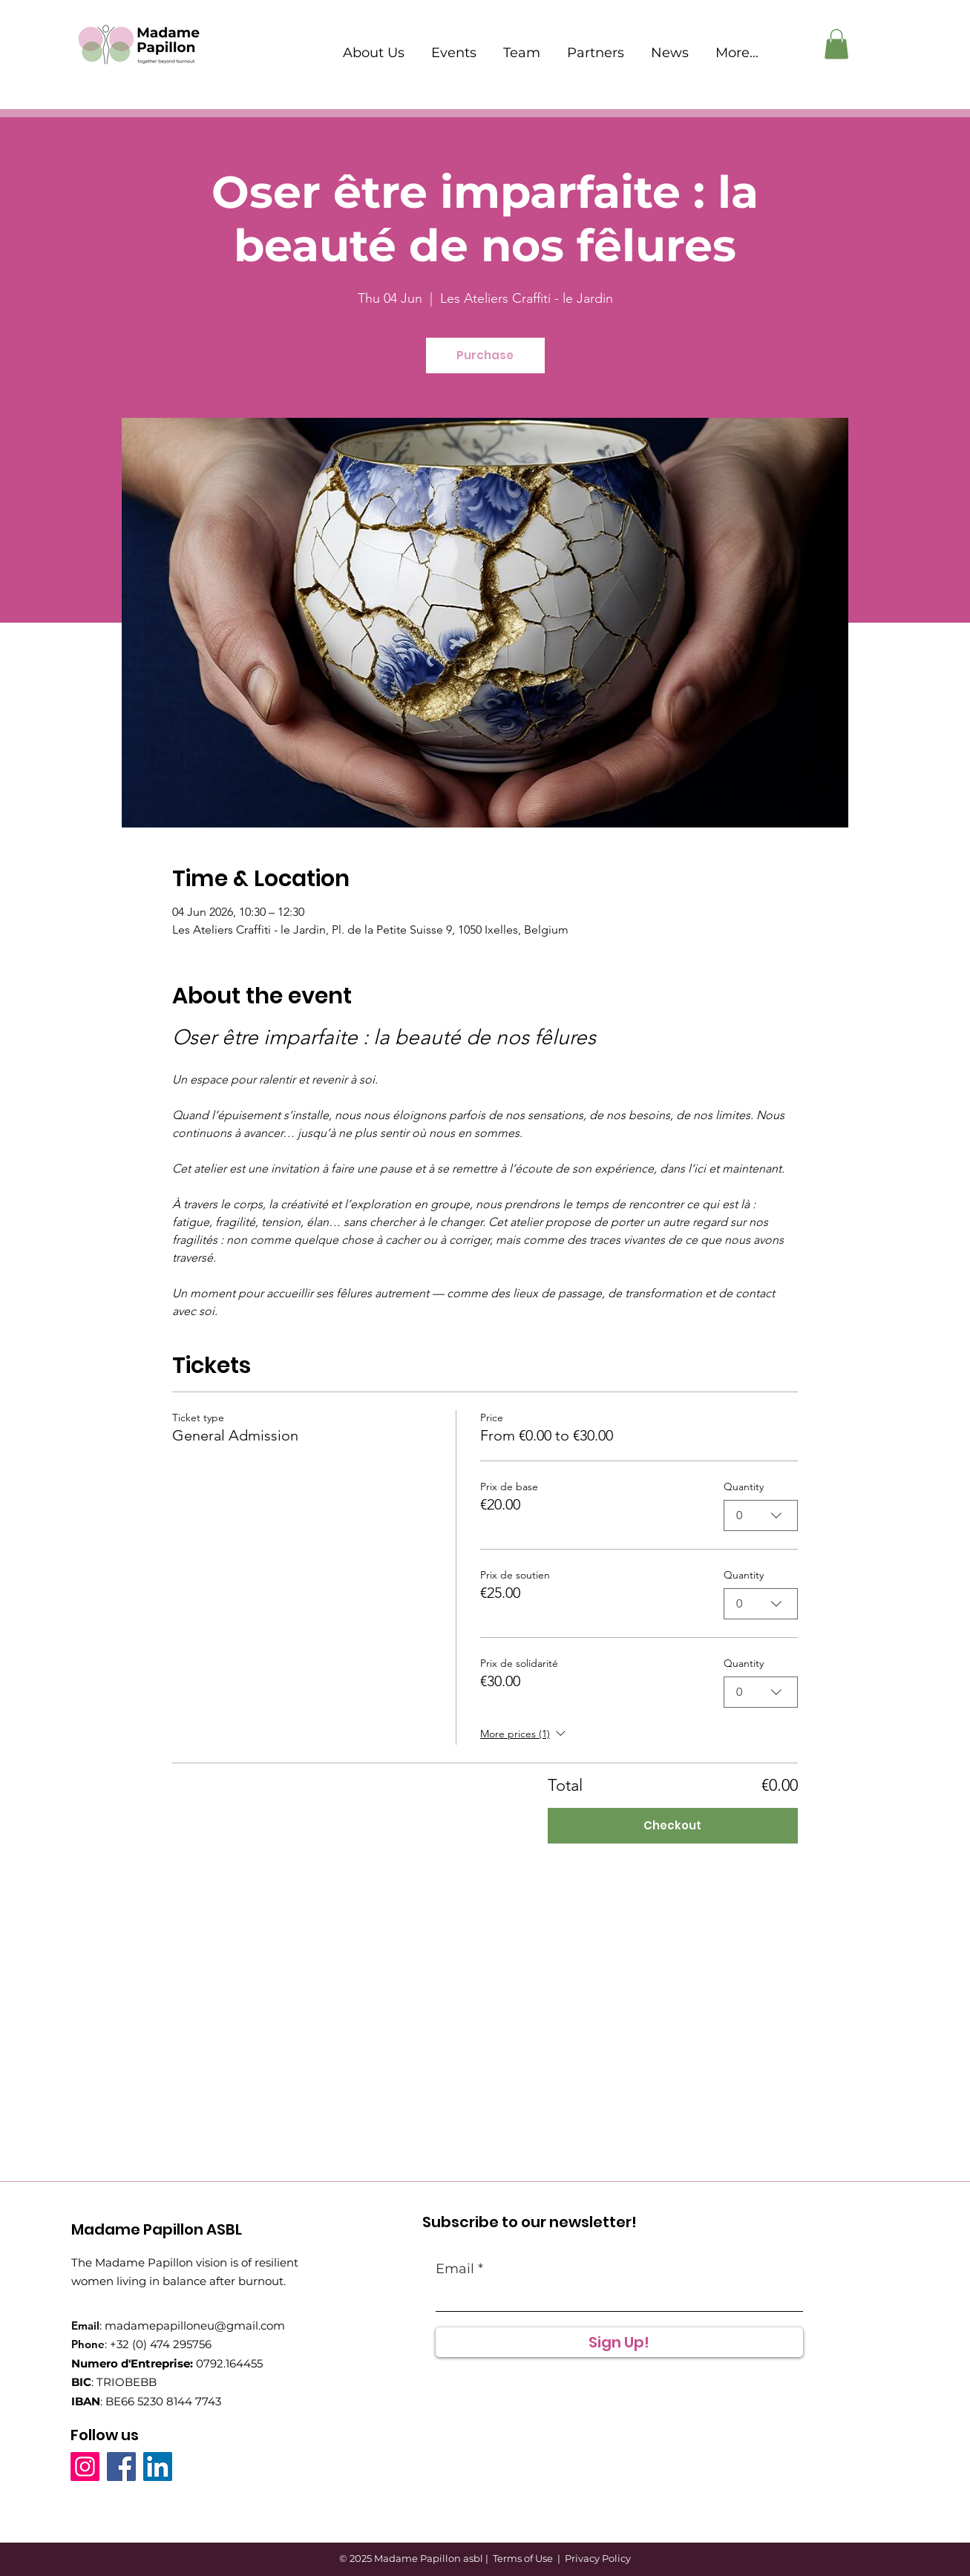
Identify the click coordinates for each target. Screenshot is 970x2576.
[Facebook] (121, 2466)
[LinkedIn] (157, 2466)
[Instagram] (85, 2466)
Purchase (485, 355)
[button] (836, 44)
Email (455, 2268)
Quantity (744, 1486)
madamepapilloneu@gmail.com (195, 2325)
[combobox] (761, 1515)
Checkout (672, 1825)
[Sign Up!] (619, 2342)
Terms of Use (523, 2558)
